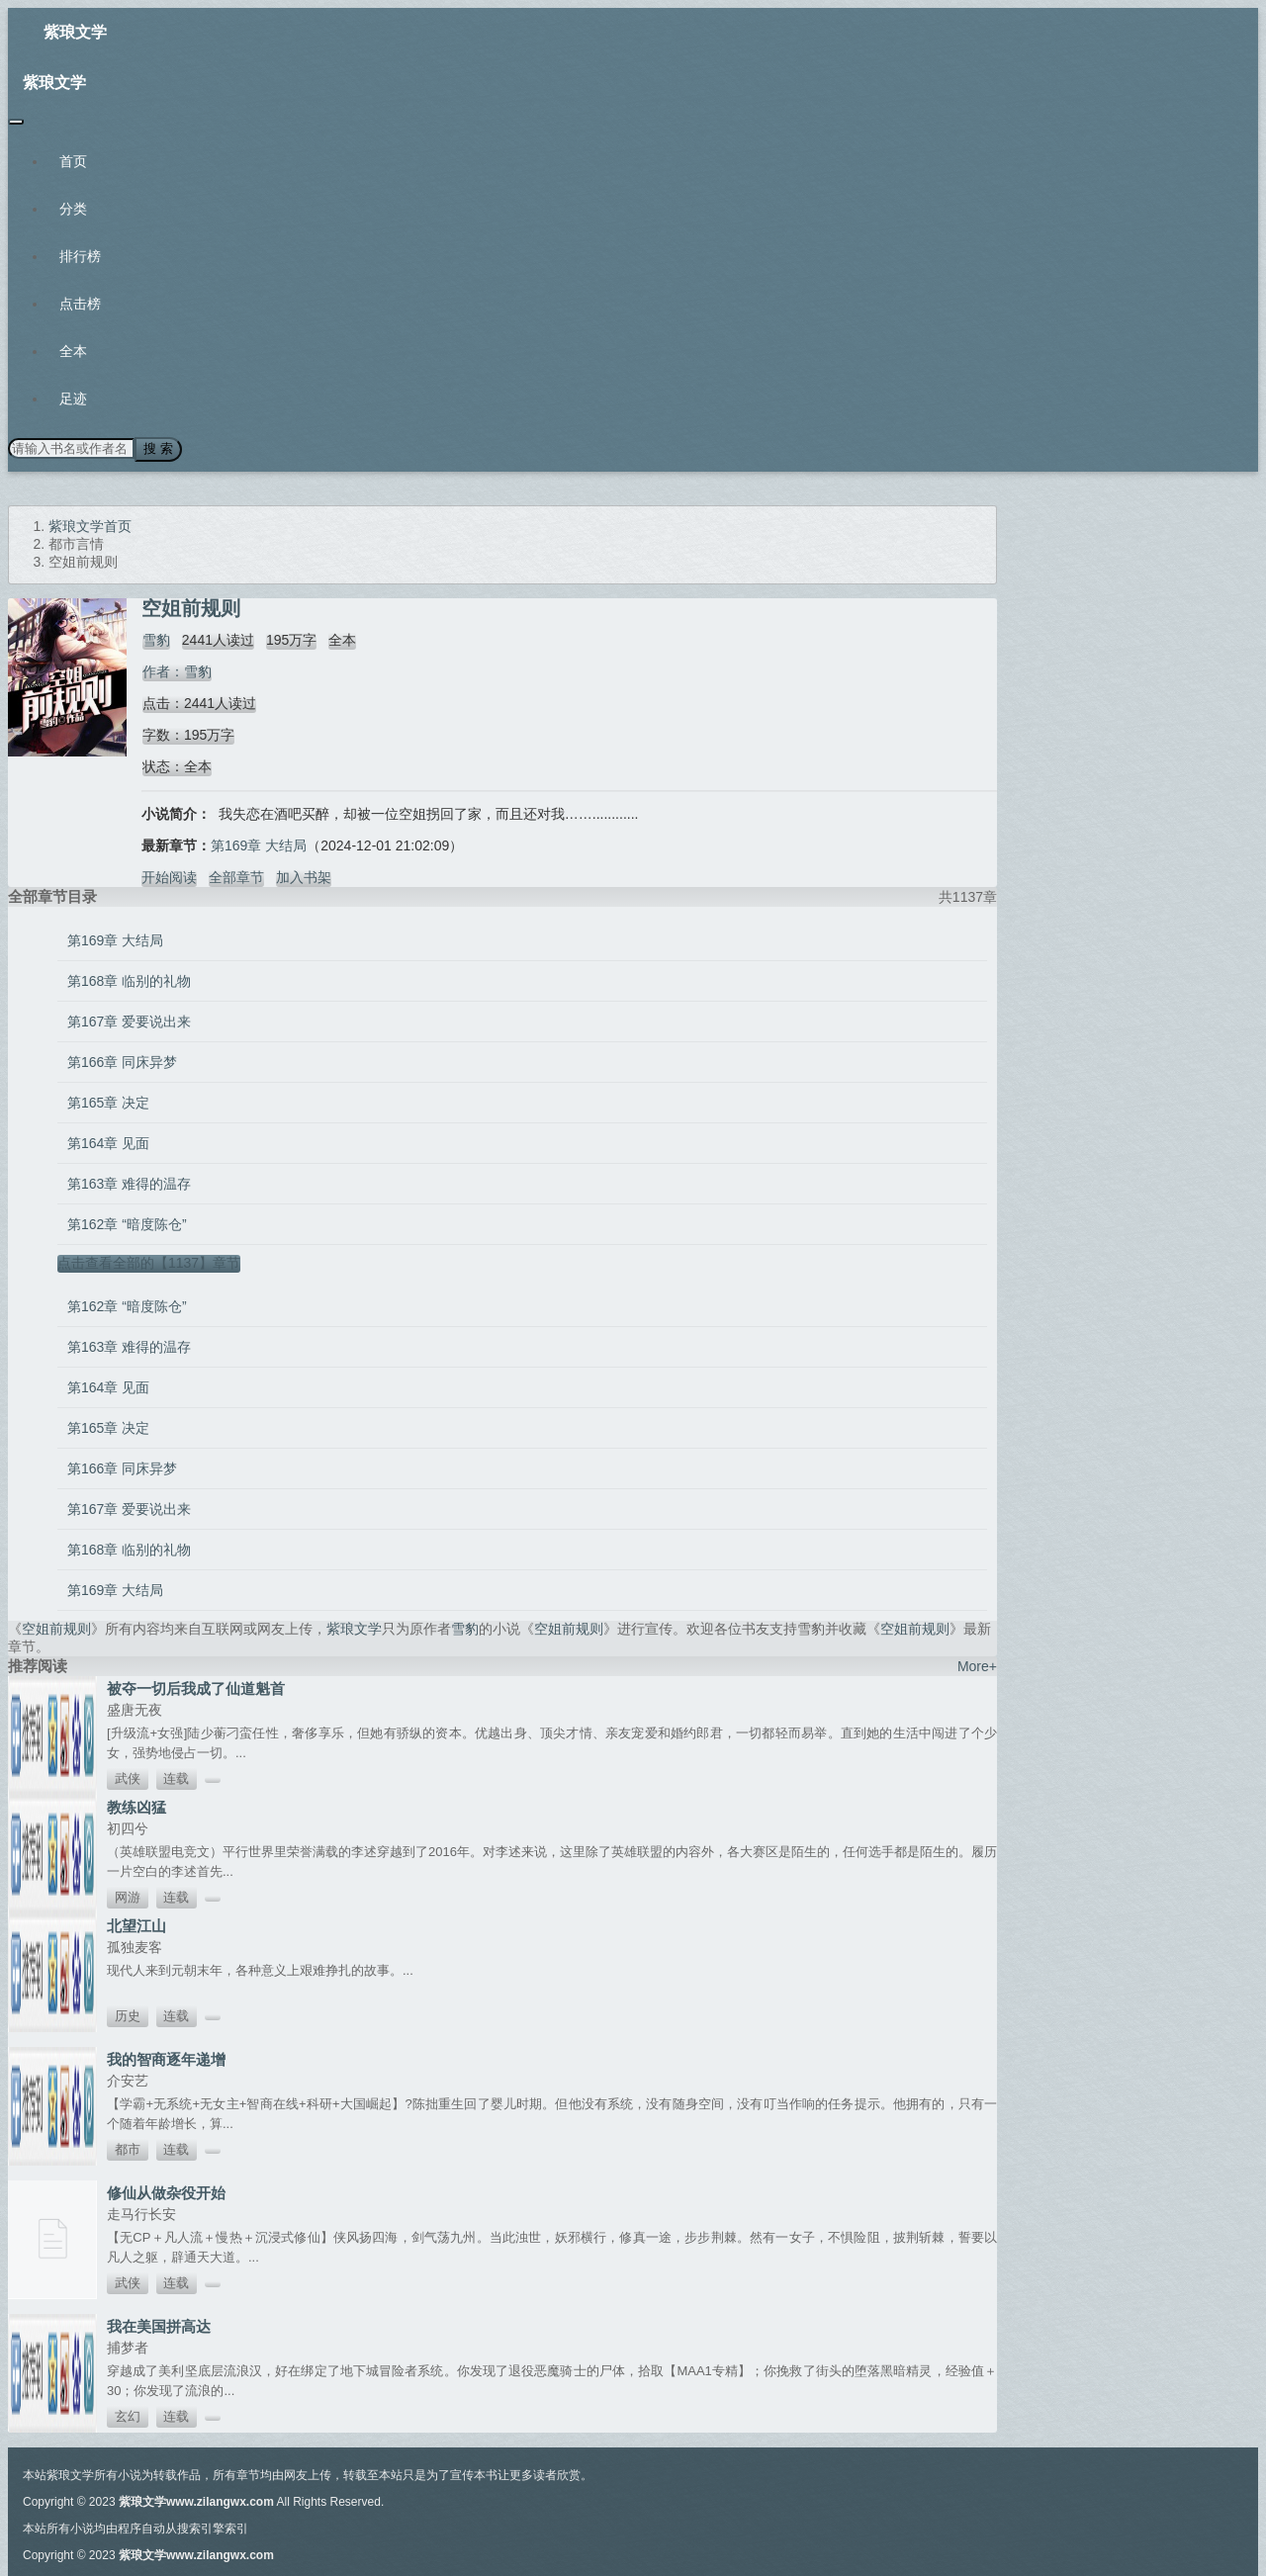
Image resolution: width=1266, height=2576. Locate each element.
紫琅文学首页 (90, 525)
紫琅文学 (75, 32)
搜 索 (157, 448)
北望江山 (136, 1924)
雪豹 (155, 639)
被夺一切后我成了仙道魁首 (196, 1687)
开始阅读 (169, 876)
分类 (73, 209)
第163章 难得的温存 (129, 1183)
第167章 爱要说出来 (129, 1020)
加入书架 (303, 876)
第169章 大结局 (259, 844)
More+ (977, 1665)
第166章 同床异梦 (122, 1061)
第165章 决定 (108, 1102)
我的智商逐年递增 (166, 2058)
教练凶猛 (136, 1806)
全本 (73, 351)
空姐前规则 (56, 1628)
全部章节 (236, 876)
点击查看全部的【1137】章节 (148, 1262)
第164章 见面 (108, 1142)
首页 (73, 161)
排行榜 (80, 256)
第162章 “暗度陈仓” (127, 1223)
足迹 (73, 398)
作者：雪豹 (176, 670)
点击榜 (80, 303)
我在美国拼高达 (159, 2325)
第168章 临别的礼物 (129, 980)
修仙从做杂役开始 (166, 2191)
